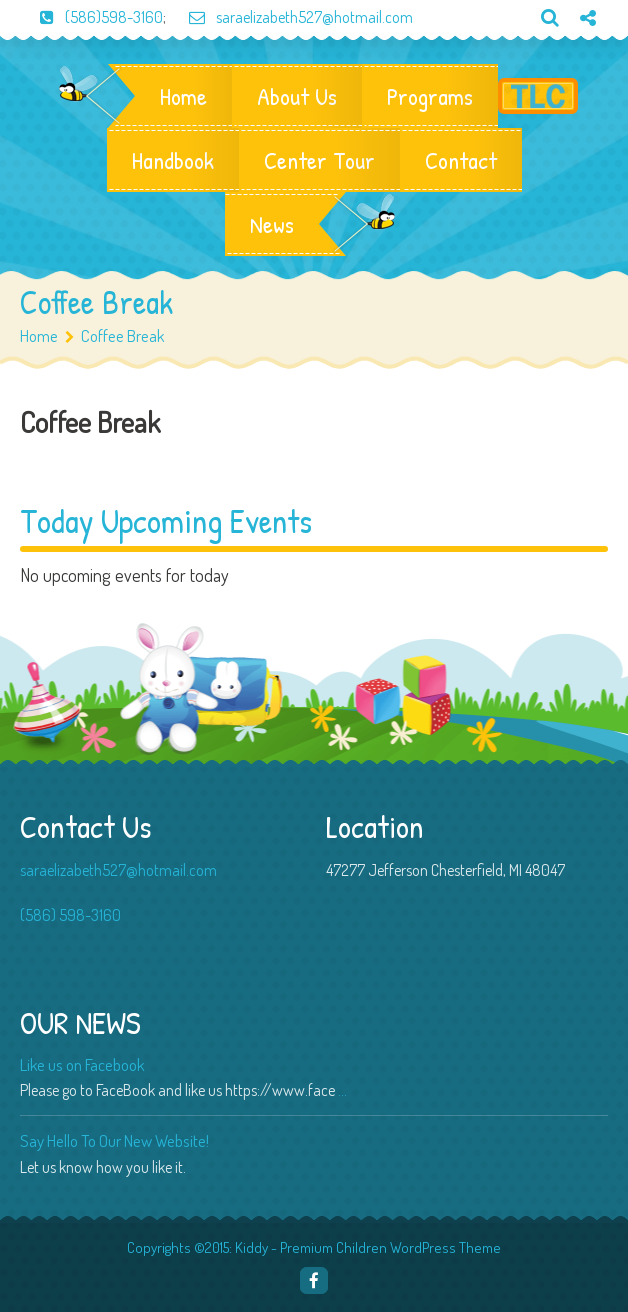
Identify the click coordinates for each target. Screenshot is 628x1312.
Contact (461, 160)
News (272, 224)
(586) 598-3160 (70, 915)
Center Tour (319, 160)
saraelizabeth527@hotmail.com (291, 17)
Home (183, 96)
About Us (297, 96)
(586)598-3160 (91, 17)
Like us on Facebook (82, 1064)
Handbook (173, 160)
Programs (430, 96)
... (342, 1090)
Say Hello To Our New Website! (114, 1140)
